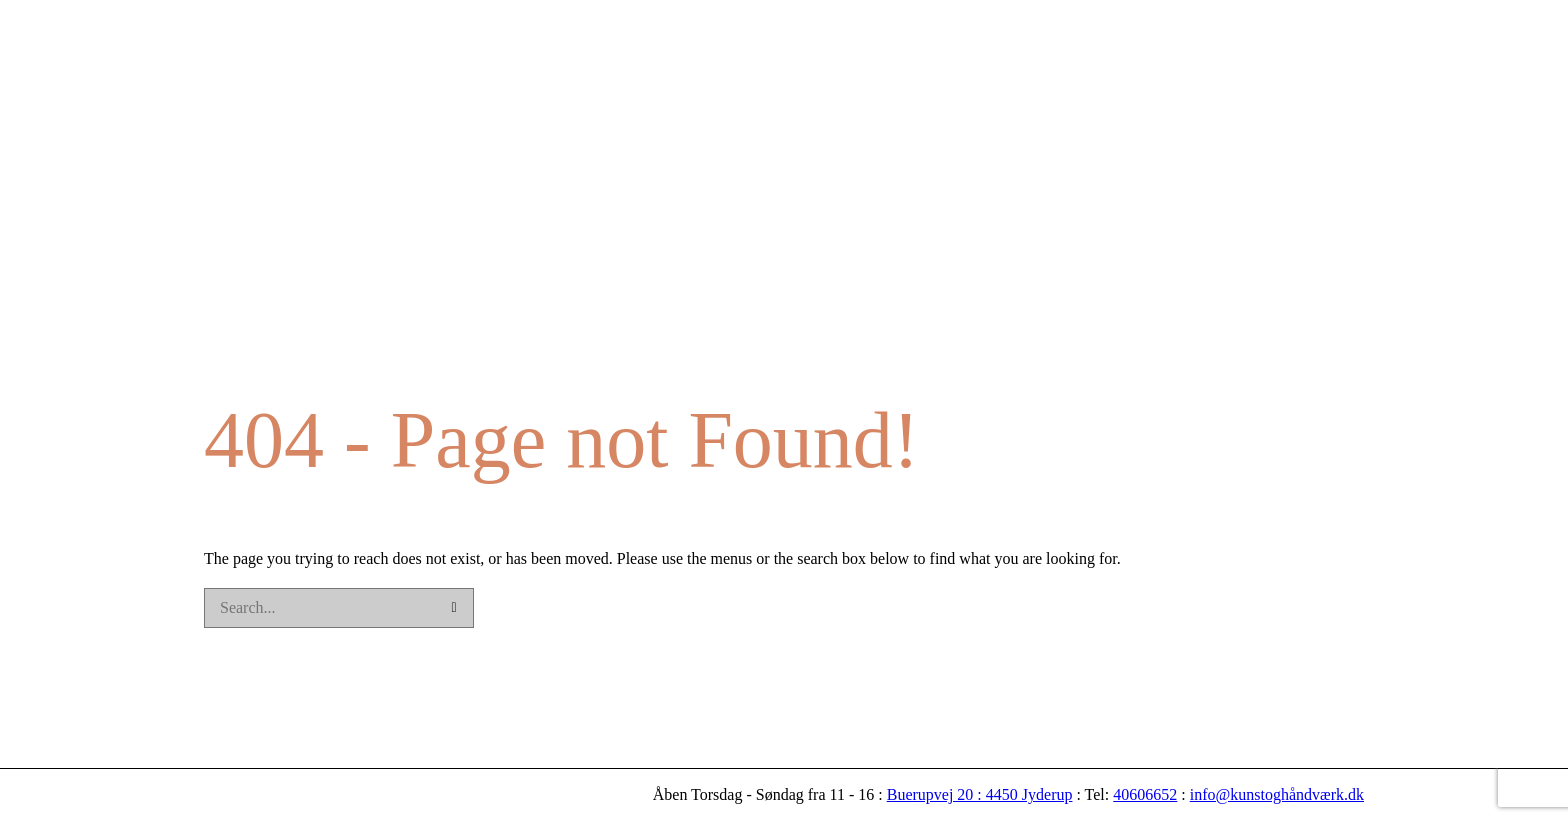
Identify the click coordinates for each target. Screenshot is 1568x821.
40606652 (1145, 794)
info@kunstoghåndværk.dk (1277, 794)
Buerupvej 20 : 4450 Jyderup (980, 794)
